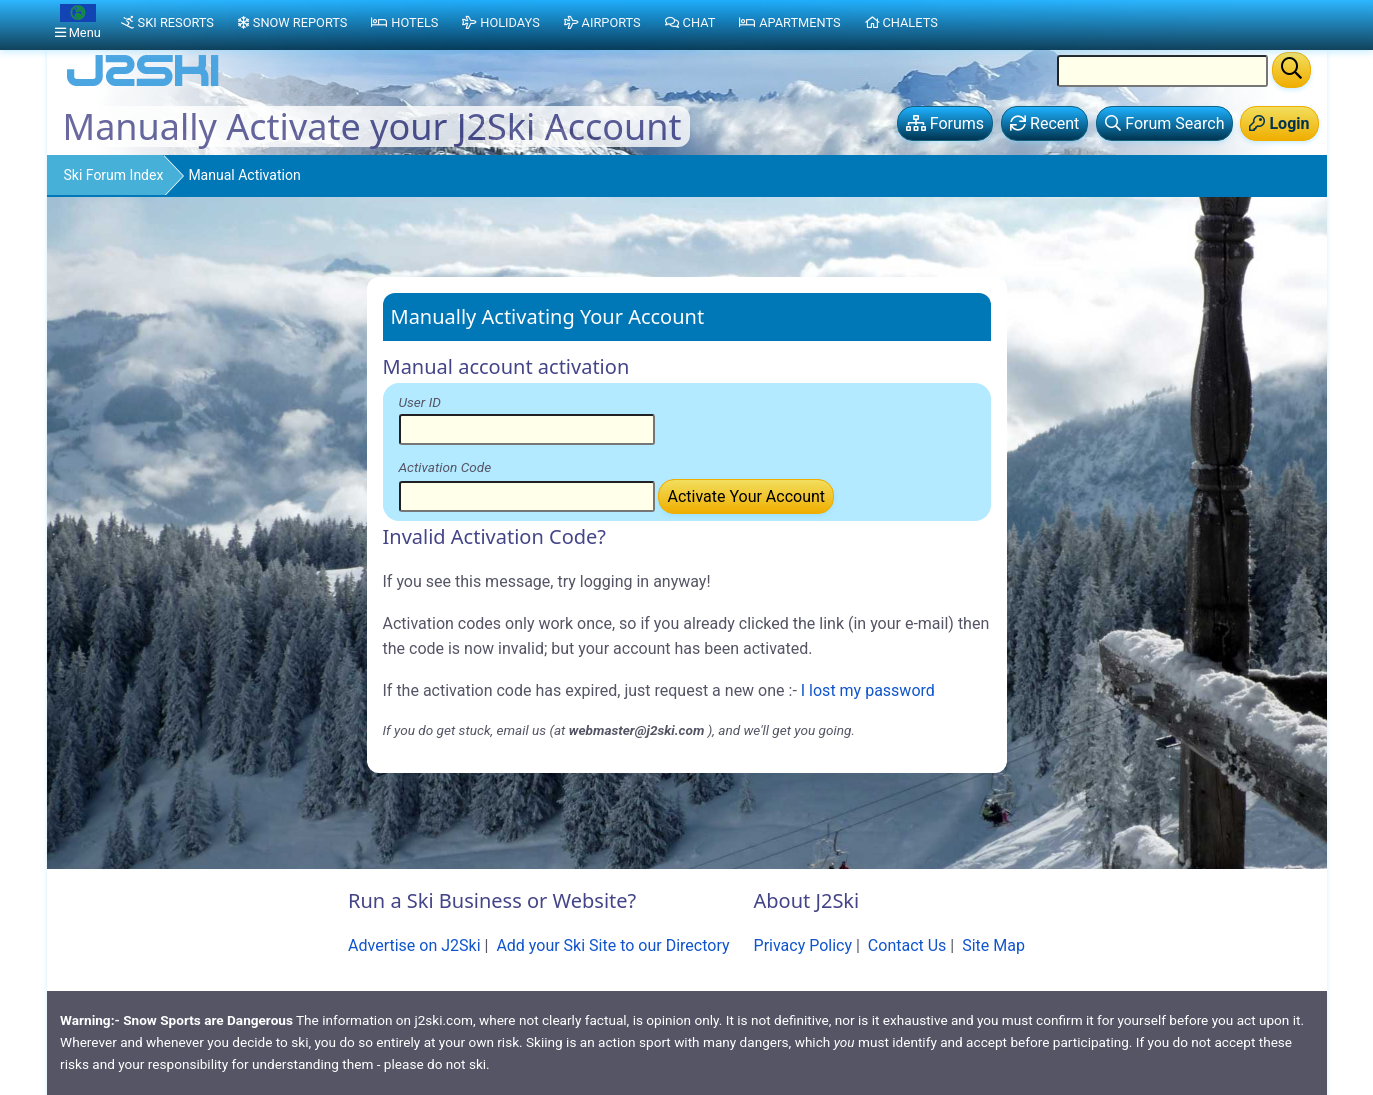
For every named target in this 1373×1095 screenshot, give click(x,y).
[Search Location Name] (1162, 71)
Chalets (901, 22)
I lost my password (868, 690)
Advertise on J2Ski (414, 945)
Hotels (404, 22)
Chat (690, 22)
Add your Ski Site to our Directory (612, 945)
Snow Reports (292, 22)
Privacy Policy (803, 945)
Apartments (789, 22)
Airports (602, 22)
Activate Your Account (746, 496)
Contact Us (907, 945)
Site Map (993, 945)
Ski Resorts (167, 22)
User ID (420, 402)
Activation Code (445, 467)
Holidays (500, 22)
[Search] (1291, 70)
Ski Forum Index (114, 175)
